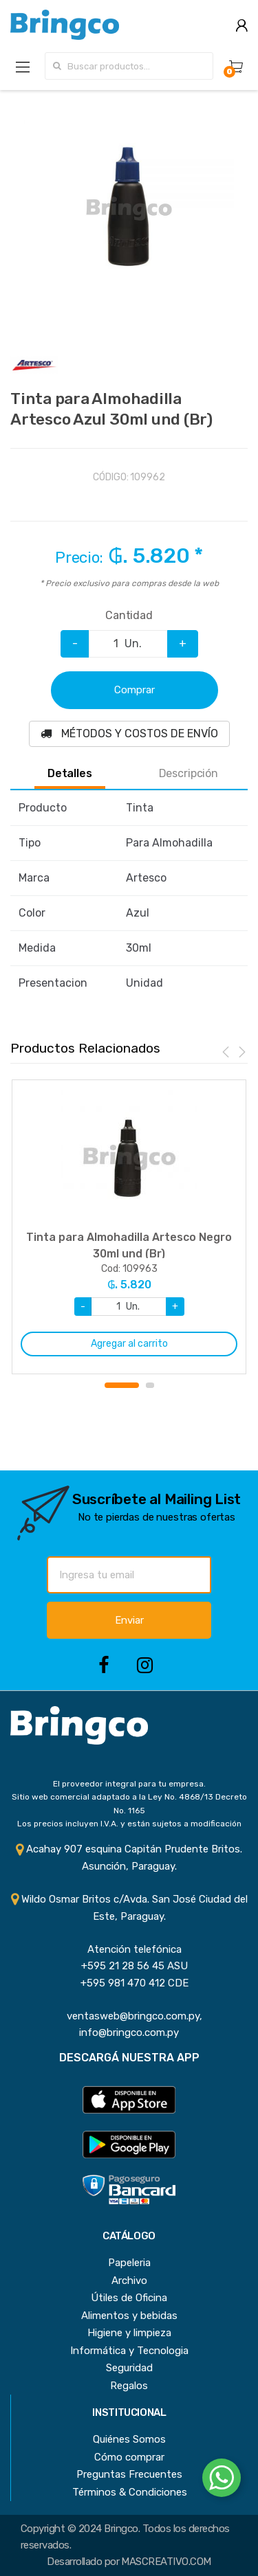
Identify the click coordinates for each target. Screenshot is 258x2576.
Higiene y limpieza (129, 2333)
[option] (129, 208)
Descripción (188, 774)
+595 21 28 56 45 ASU (129, 1966)
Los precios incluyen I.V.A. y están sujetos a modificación (129, 1823)
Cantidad (129, 615)
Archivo (129, 2280)
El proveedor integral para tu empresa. (129, 1784)
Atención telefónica (129, 1949)
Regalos (129, 2385)
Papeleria (129, 2262)
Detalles (69, 774)
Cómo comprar (129, 2457)
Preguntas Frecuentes (129, 2474)
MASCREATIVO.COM (166, 2561)
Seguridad (129, 2368)
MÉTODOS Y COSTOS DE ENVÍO (129, 733)
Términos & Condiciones (129, 2492)
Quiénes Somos (129, 2439)
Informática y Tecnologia (129, 2350)
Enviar (129, 1620)
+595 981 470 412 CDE (129, 1983)
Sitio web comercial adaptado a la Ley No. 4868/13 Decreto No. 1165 (129, 1803)
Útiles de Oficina (129, 2298)
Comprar (134, 690)
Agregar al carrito (129, 1343)
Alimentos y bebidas (129, 2315)
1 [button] (122, 1385)
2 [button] (150, 1385)
